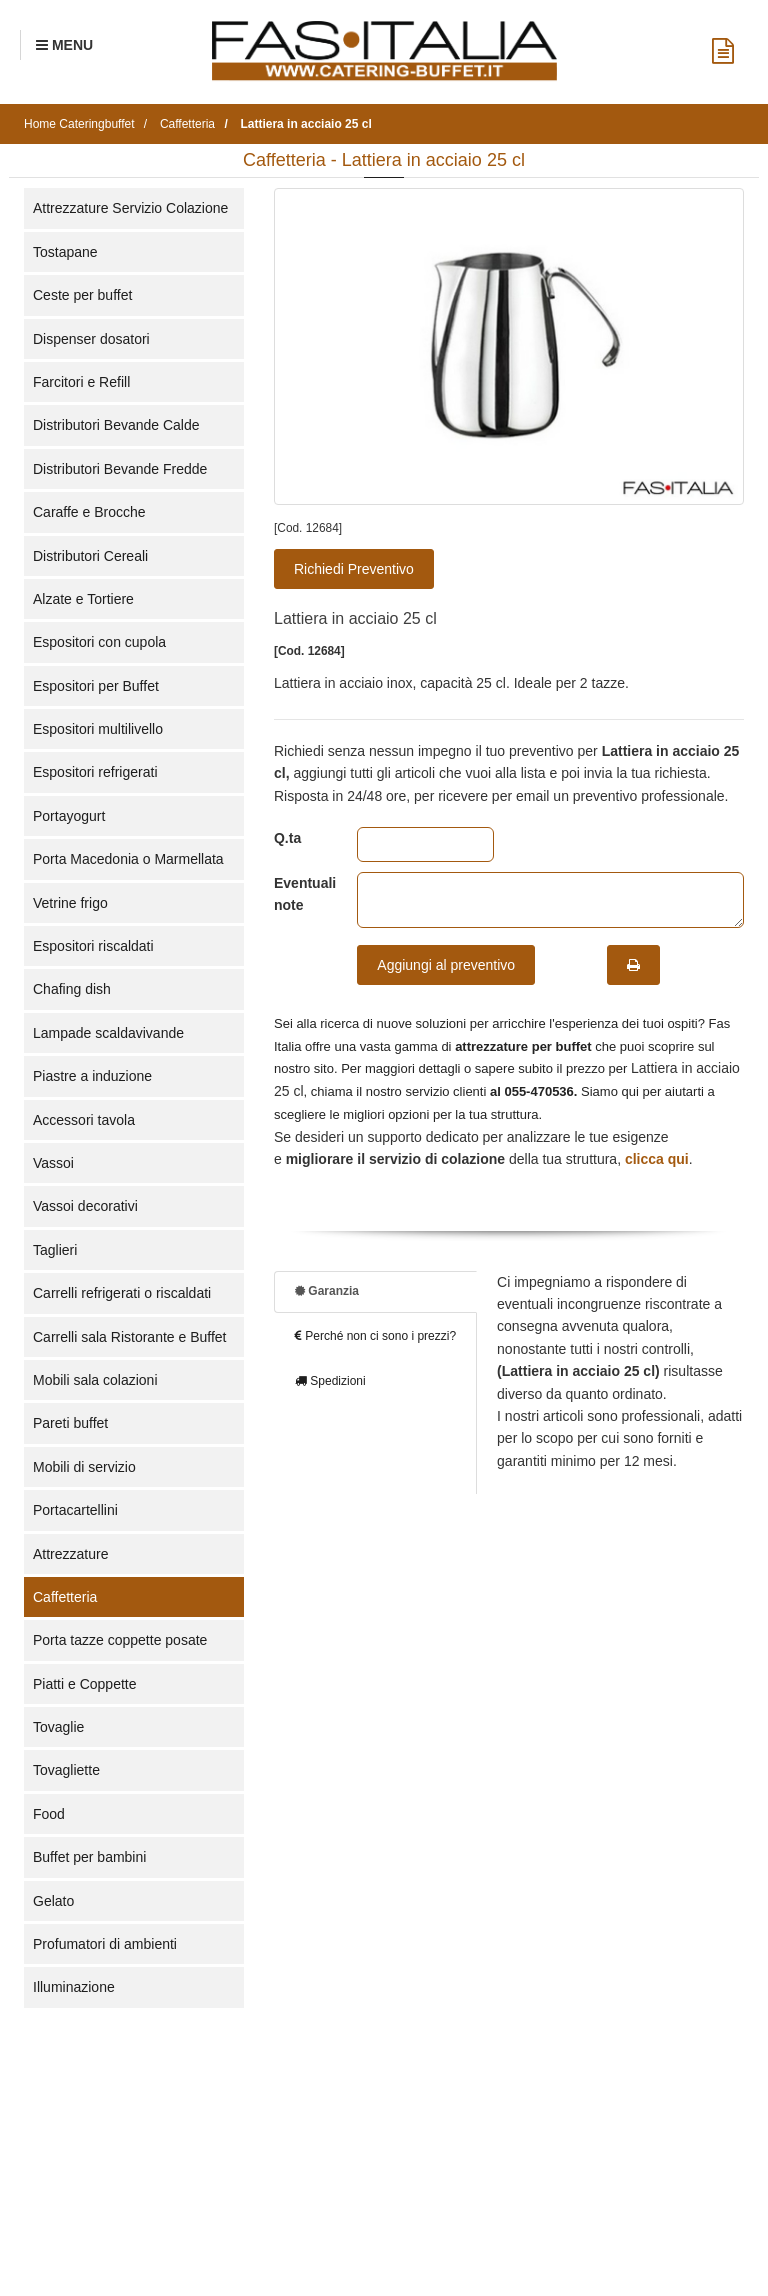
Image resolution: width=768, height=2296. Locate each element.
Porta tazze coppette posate (120, 1640)
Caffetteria (65, 1597)
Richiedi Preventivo (354, 569)
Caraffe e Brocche (89, 512)
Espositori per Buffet (96, 686)
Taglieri (55, 1250)
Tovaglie (58, 1727)
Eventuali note (300, 894)
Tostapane (65, 252)
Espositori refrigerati (95, 772)
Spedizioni (330, 1381)
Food (49, 1814)
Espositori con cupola (99, 642)
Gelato (53, 1901)
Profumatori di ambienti (105, 1944)
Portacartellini (75, 1510)
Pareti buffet (70, 1423)
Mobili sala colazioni (95, 1380)
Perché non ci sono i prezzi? (375, 1336)
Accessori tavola (84, 1120)
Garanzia (327, 1291)
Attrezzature (70, 1554)
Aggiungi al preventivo (446, 965)
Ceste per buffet (82, 295)
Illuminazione (74, 1987)
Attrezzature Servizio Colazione (130, 208)
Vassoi (53, 1163)
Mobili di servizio (84, 1467)
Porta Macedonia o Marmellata (128, 859)
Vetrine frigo (70, 903)
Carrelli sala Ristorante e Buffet (130, 1337)
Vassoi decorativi (85, 1206)
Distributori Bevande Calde (116, 425)
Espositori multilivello (98, 729)
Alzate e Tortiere (83, 599)
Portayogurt (69, 816)
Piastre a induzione (92, 1076)
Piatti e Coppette (85, 1684)
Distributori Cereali (90, 556)
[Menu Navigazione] (64, 45)
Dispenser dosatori (91, 339)
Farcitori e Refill (81, 382)
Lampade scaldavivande (108, 1033)
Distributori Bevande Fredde (120, 469)
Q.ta (287, 838)
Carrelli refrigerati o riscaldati (122, 1293)
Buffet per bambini (89, 1857)
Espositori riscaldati (93, 946)
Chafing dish (72, 989)
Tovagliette (66, 1770)
